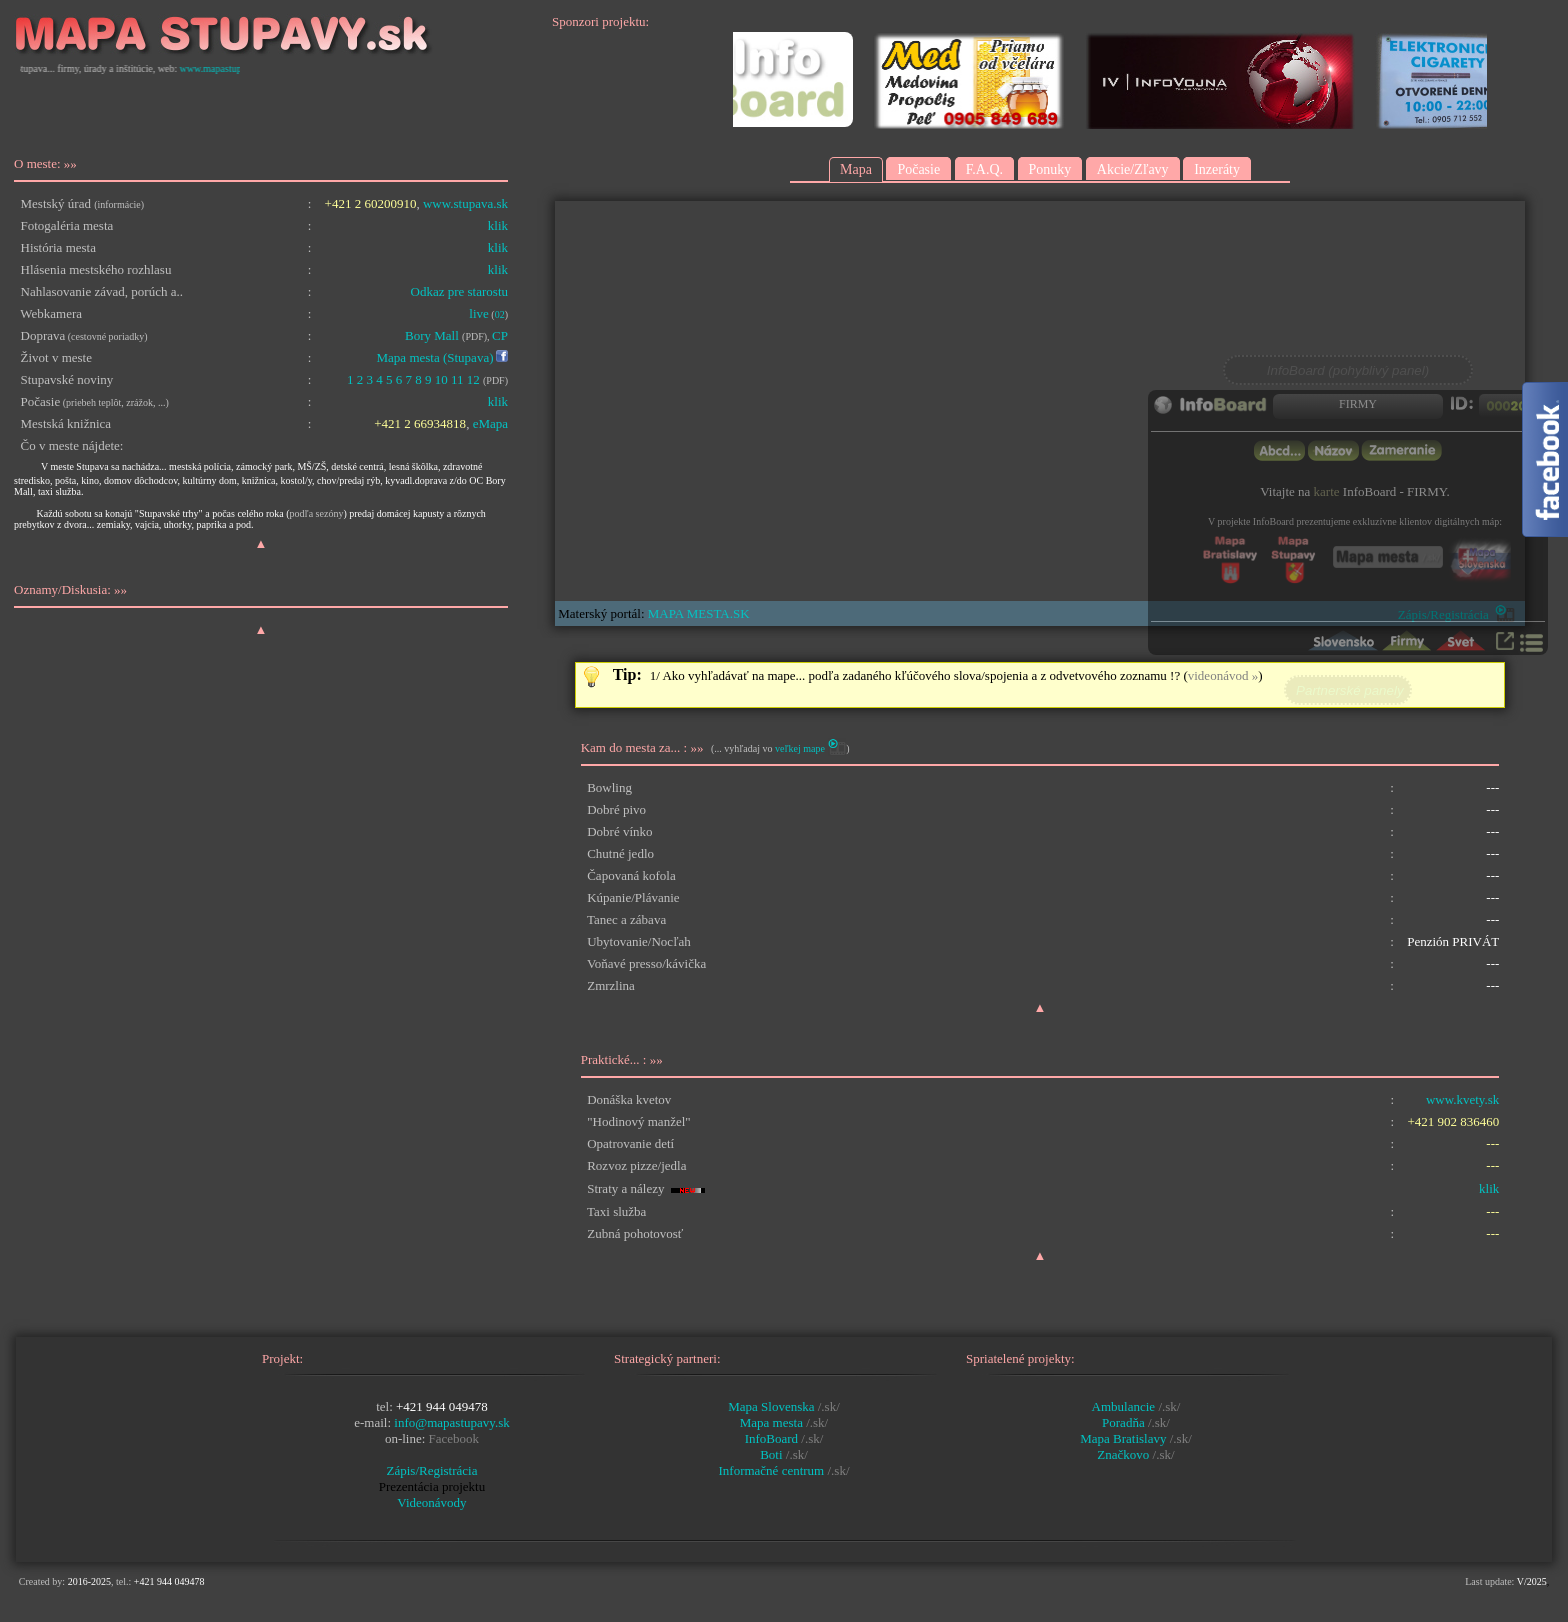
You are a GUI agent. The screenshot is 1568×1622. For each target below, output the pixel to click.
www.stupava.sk (465, 203)
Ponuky (1050, 169)
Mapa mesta (773, 1422)
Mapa (856, 169)
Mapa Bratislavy (1123, 1438)
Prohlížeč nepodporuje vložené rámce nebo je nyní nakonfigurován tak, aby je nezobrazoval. (1040, 401)
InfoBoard (773, 1438)
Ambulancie (1124, 1406)
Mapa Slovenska (773, 1406)
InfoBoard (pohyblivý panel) (1348, 370)
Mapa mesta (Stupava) (435, 357)
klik (498, 225)
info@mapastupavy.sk (451, 1422)
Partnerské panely (1347, 690)
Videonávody (431, 1502)
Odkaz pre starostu (459, 291)
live (479, 313)
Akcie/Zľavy (1133, 169)
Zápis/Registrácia (432, 1470)
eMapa (490, 423)
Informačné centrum (772, 1470)
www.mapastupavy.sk (237, 68)
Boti (773, 1454)
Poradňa (1123, 1422)
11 (457, 379)
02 (500, 314)
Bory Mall (432, 335)
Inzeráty (1217, 169)
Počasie (918, 169)
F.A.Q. (984, 169)
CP (500, 335)
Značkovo (1123, 1454)
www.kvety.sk (1462, 1099)
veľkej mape (800, 748)
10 (441, 379)
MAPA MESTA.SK (699, 613)
